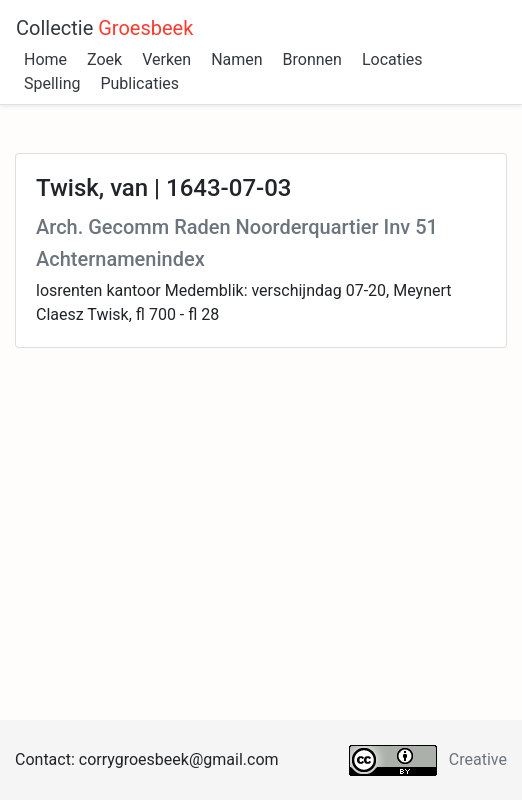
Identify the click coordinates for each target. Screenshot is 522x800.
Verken (166, 59)
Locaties (392, 59)
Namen (236, 59)
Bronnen (312, 59)
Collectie (104, 28)
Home (45, 59)
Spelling (52, 83)
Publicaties (139, 83)
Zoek (104, 59)
